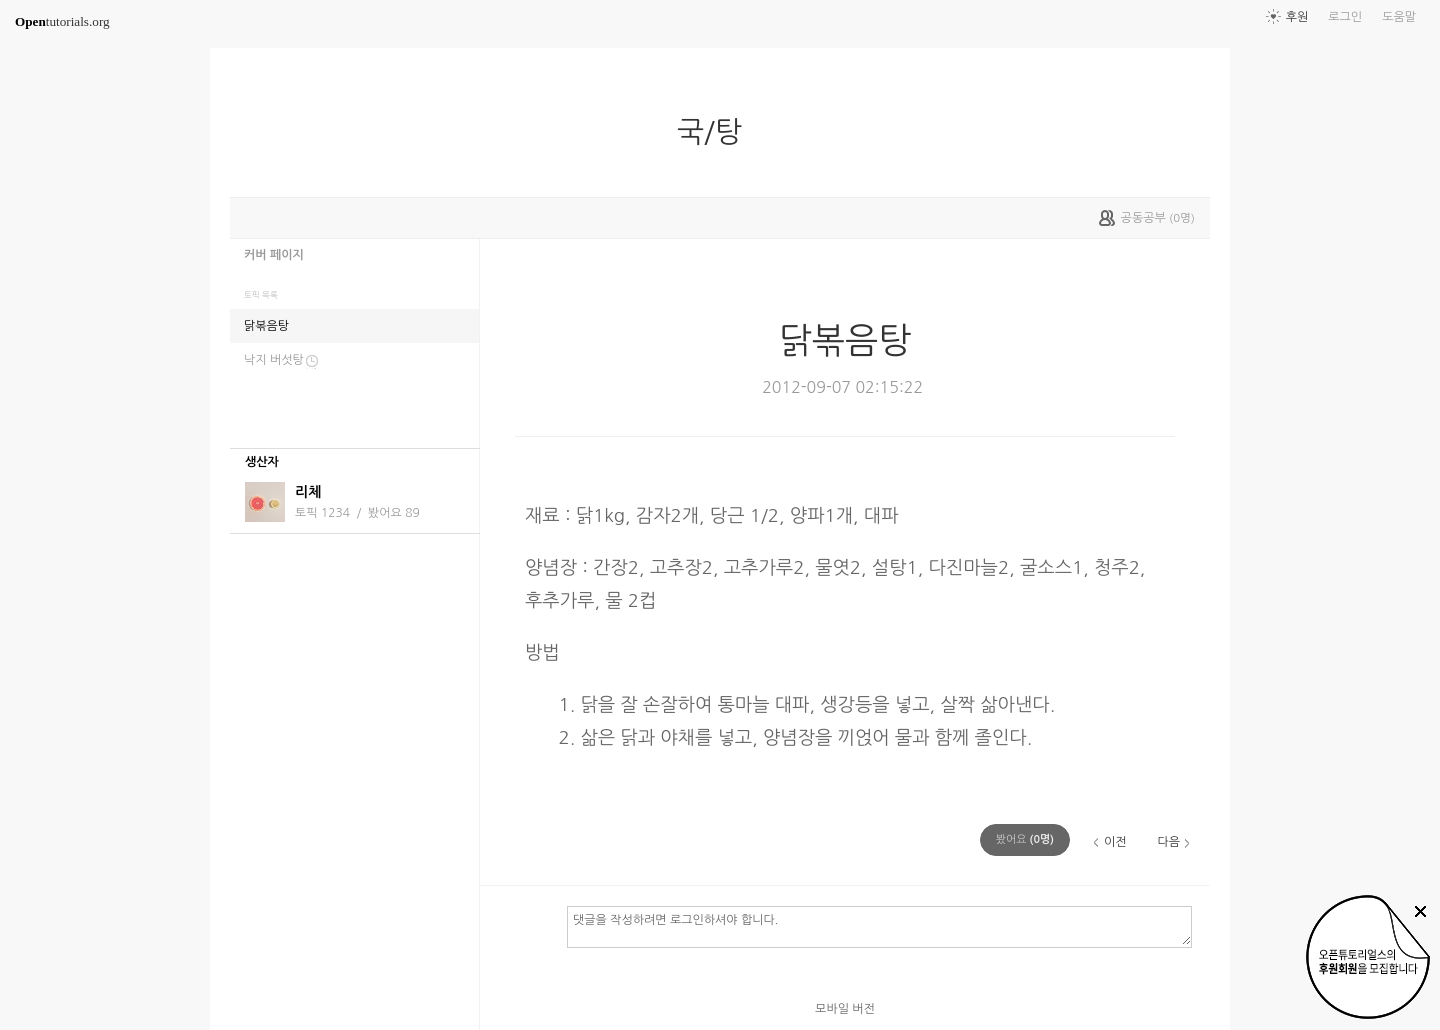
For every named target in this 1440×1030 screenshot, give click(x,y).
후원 (1297, 17)
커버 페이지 (274, 255)
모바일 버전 (845, 1009)
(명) (1025, 839)
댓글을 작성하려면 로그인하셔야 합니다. (879, 926)
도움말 (1399, 17)
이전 (1115, 842)
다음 (1168, 842)
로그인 (1345, 17)
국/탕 (717, 132)
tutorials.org (62, 21)
